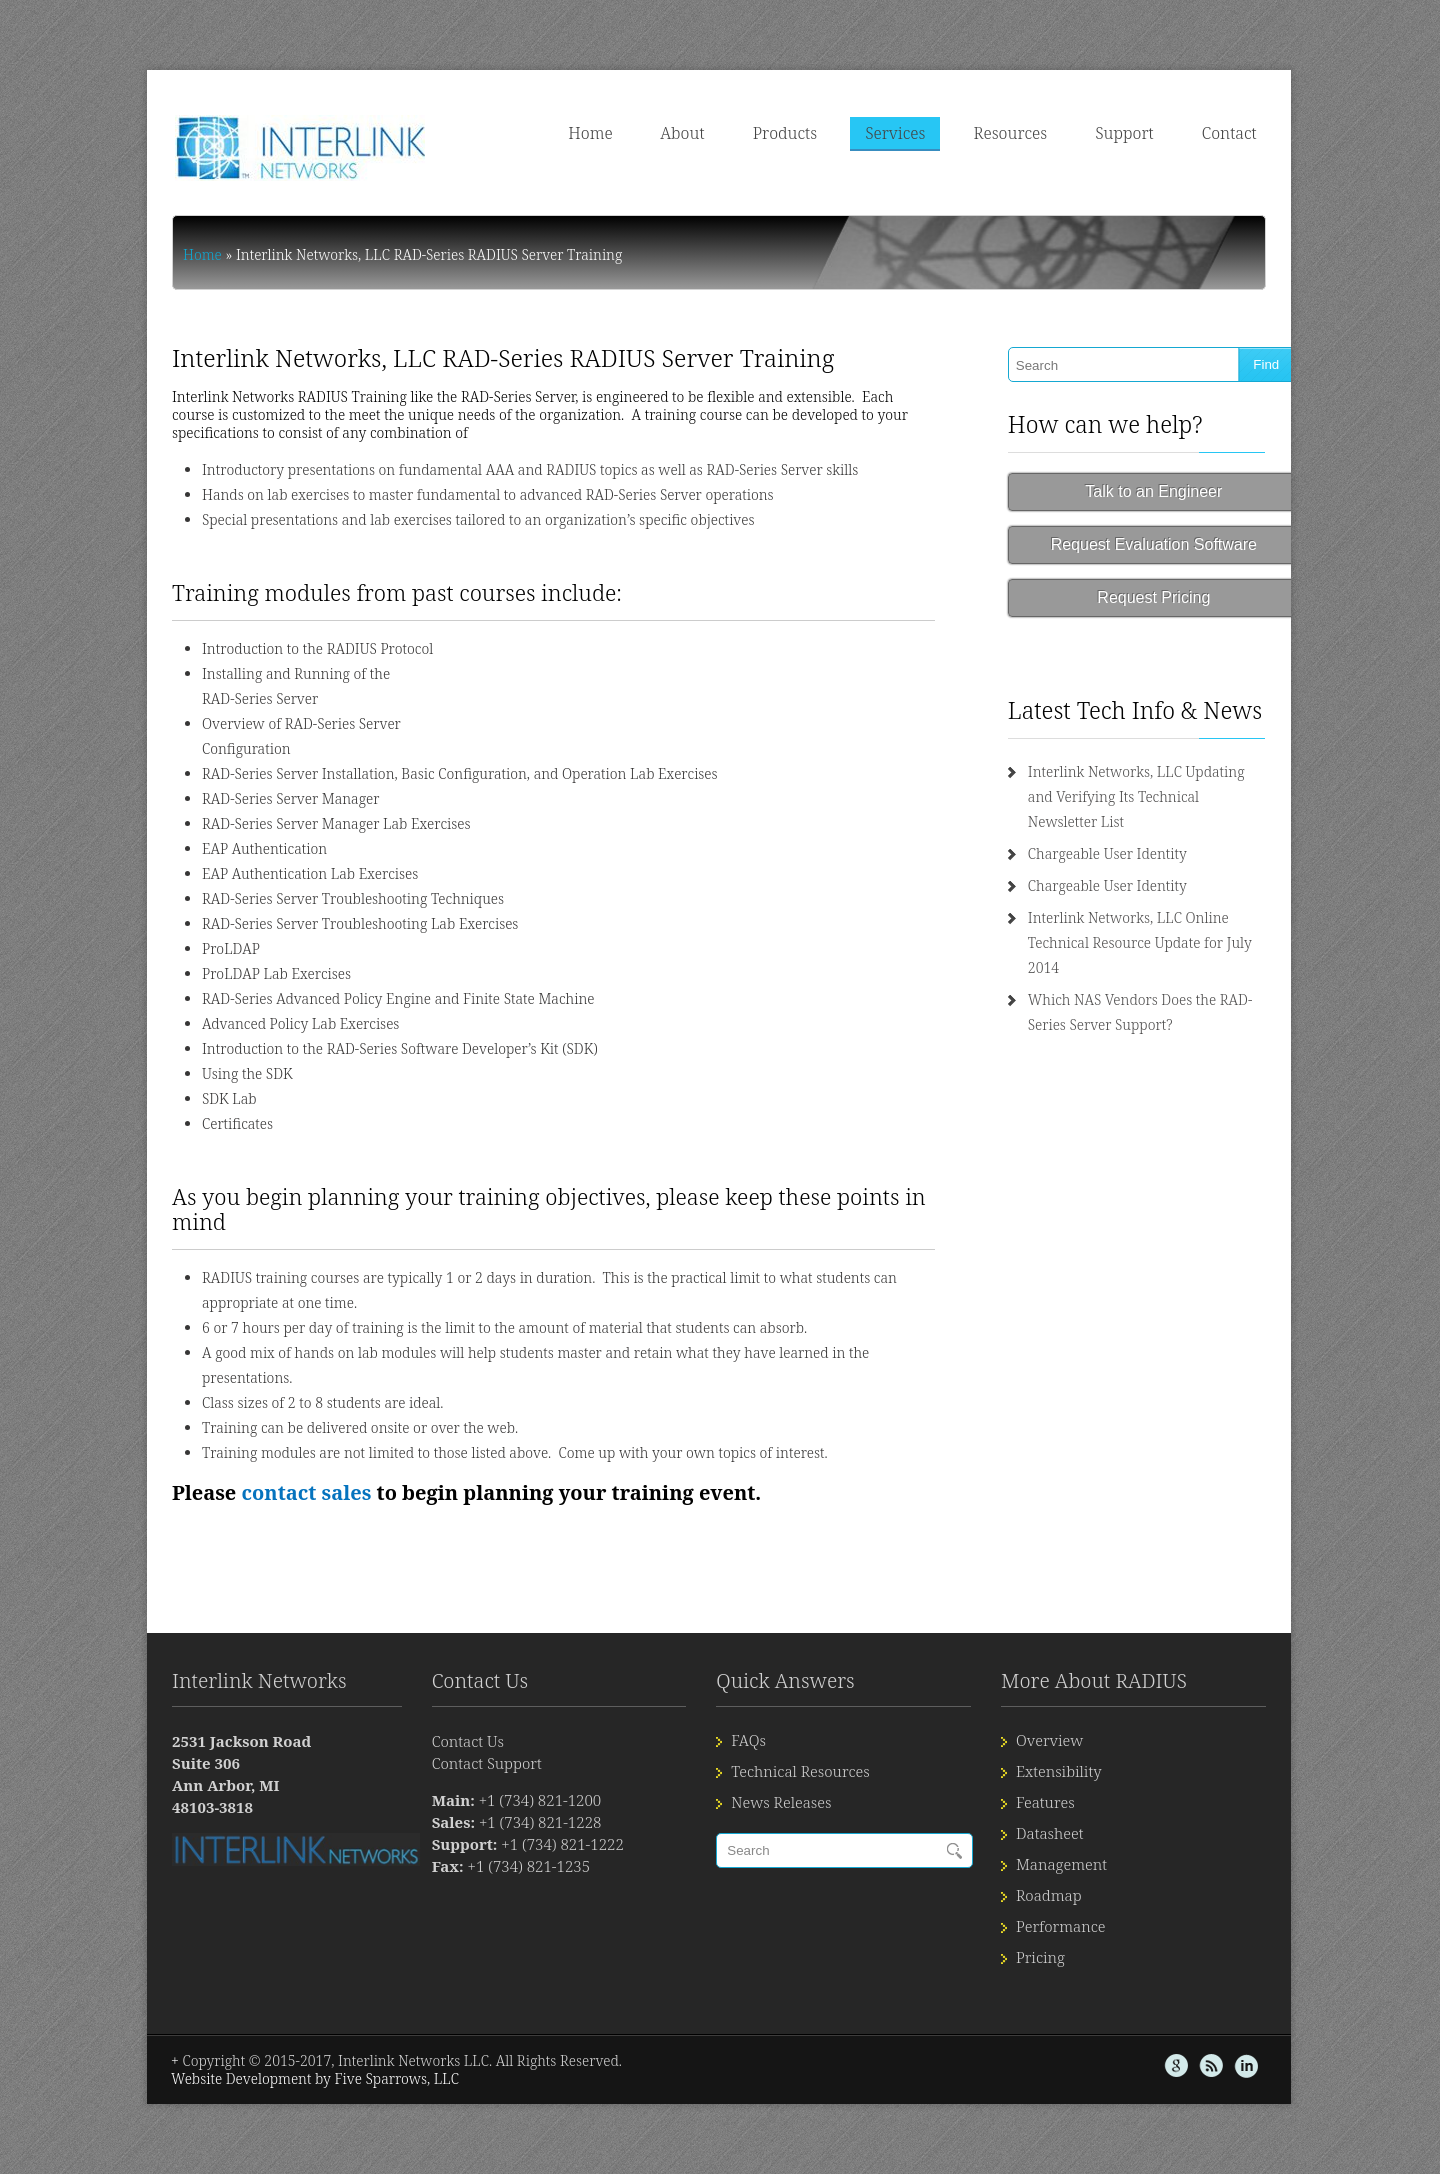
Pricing (1063, 1907)
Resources (1061, 133)
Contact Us (440, 1691)
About (733, 133)
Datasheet (1073, 1783)
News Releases (779, 1752)
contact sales (253, 1442)
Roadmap (1072, 1845)
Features (1068, 1752)
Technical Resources (798, 1721)
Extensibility (1082, 1721)
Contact (1280, 133)
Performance (1083, 1876)
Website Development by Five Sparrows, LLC (262, 2028)
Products (835, 133)
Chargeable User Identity (1127, 828)
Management (1084, 1814)
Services (946, 133)
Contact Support (459, 1713)
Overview (1072, 1690)
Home (641, 133)
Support (1175, 133)
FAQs (746, 1690)
